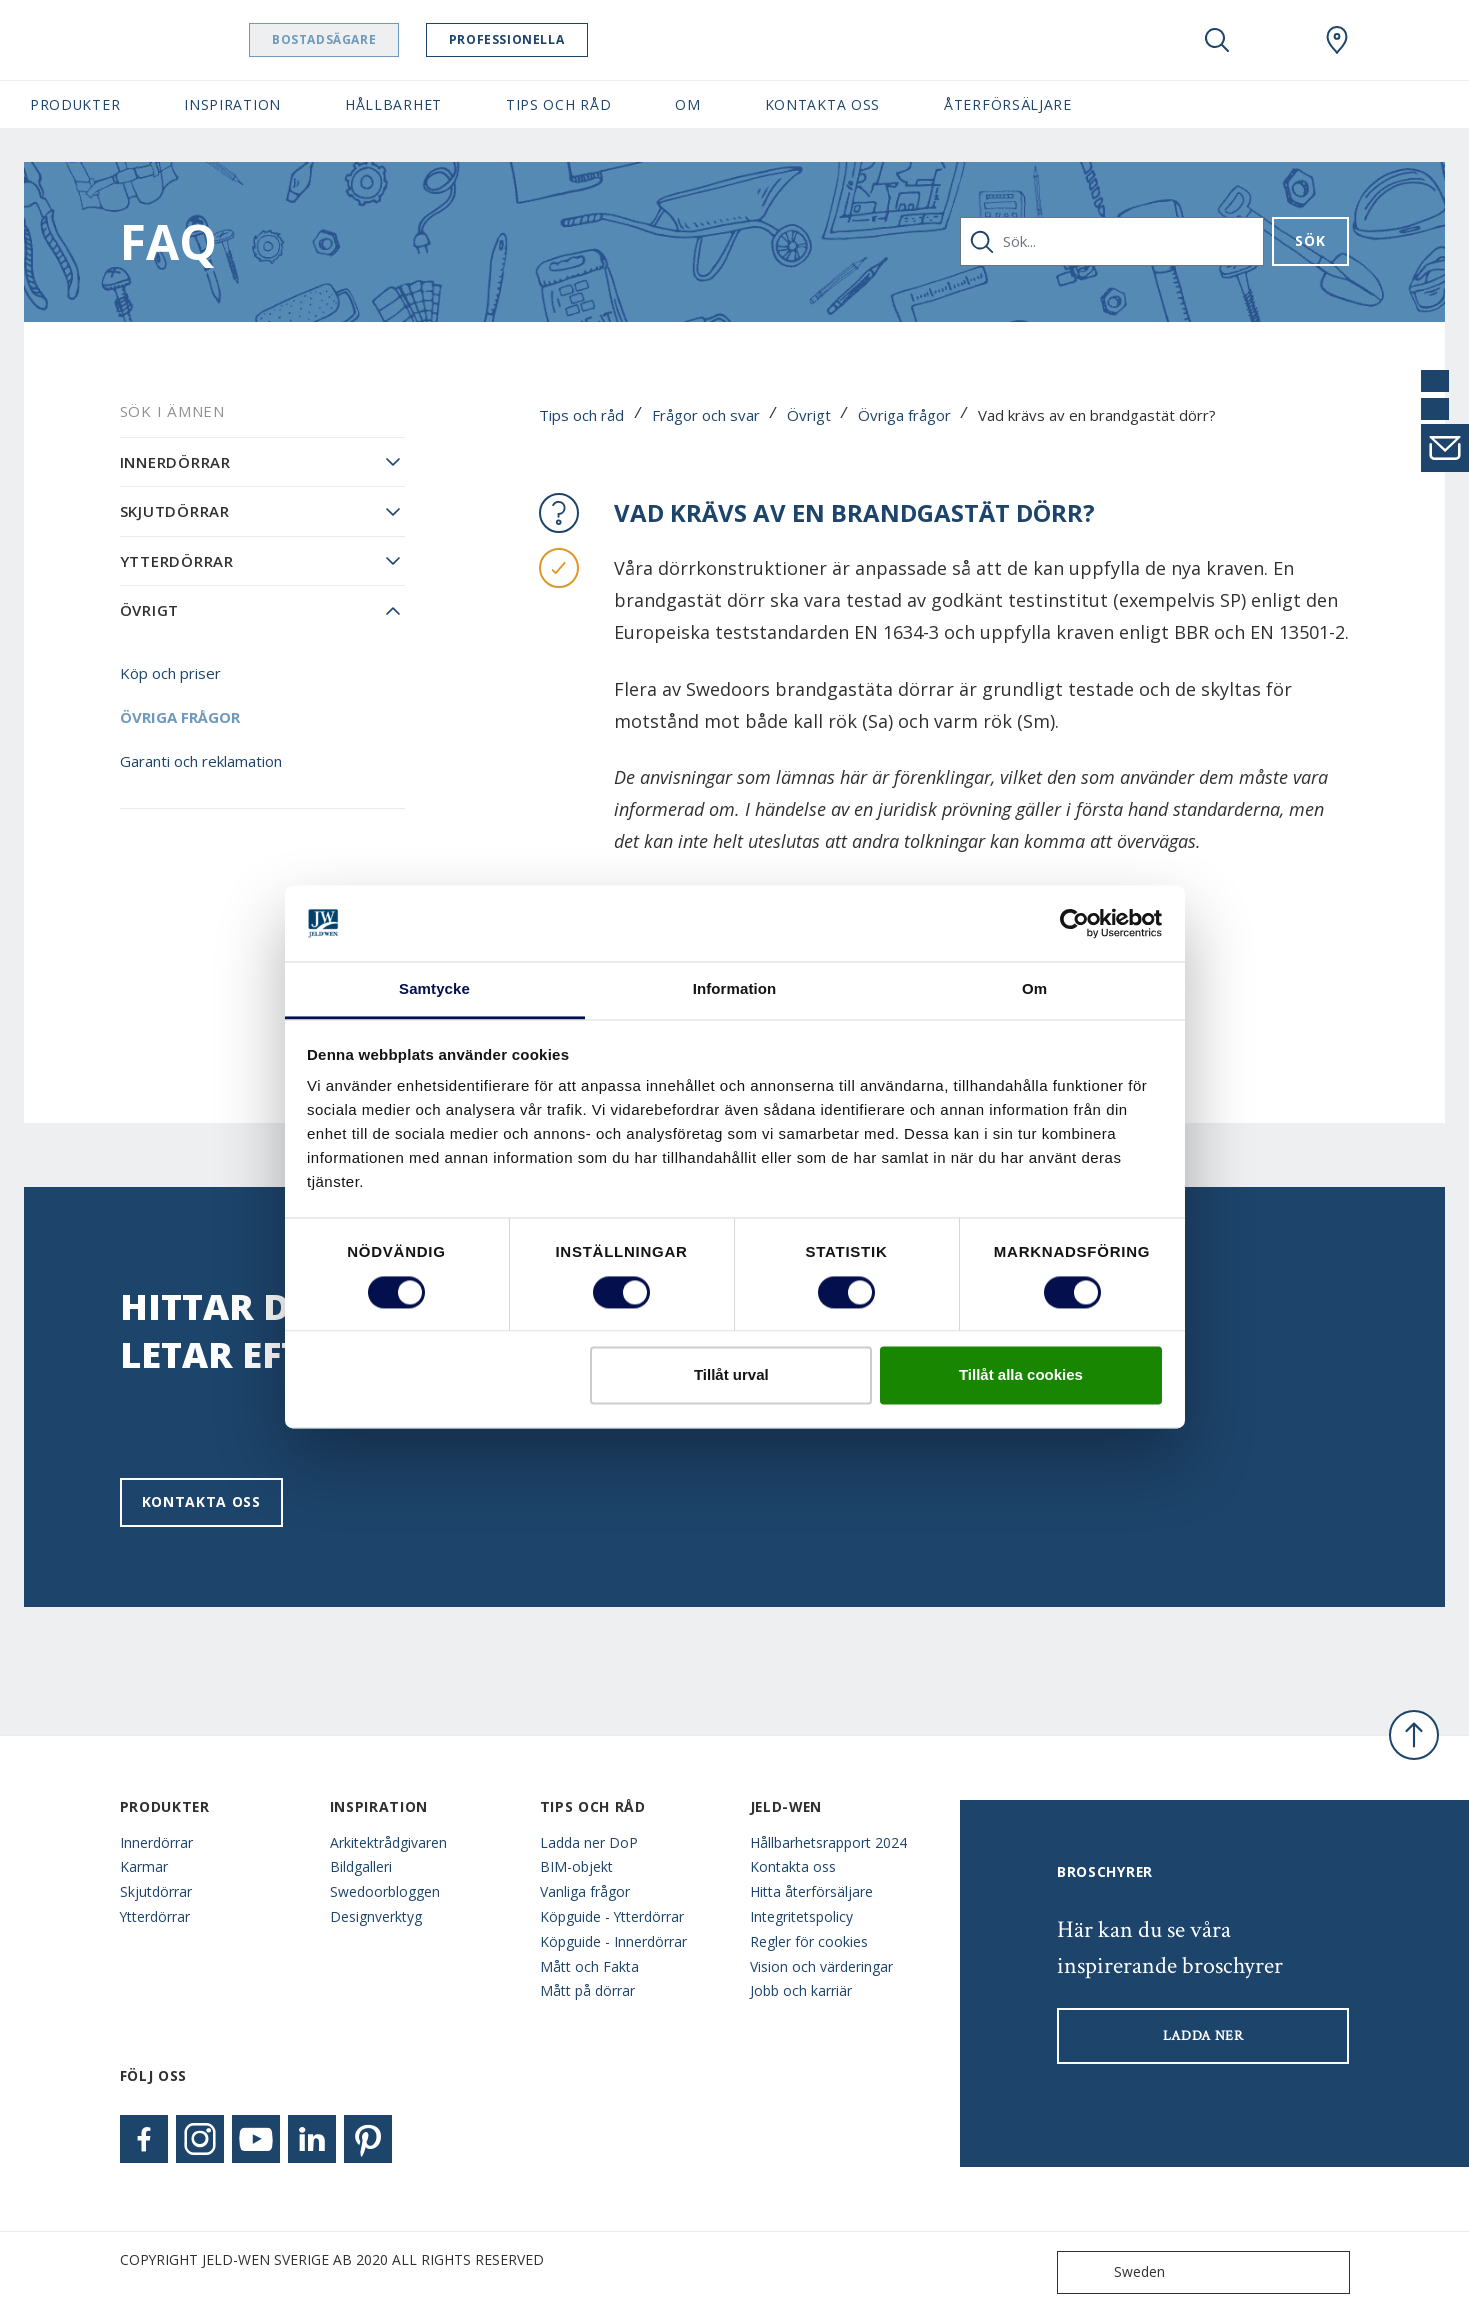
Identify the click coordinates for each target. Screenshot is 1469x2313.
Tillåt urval (731, 1375)
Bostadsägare (375, 39)
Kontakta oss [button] (822, 104)
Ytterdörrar (177, 561)
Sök (1310, 240)
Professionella (557, 39)
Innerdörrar (175, 462)
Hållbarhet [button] (393, 104)
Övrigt (809, 415)
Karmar (144, 1866)
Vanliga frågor (585, 1891)
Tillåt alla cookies (1021, 1375)
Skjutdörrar (175, 511)
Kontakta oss (201, 1501)
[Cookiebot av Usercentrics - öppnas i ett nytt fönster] (1074, 923)
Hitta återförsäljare (811, 1891)
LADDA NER (1203, 2036)
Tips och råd (581, 415)
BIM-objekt (576, 1866)
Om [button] (687, 104)
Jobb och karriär (801, 1990)
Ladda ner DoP (589, 1842)
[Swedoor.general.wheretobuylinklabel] (1337, 40)
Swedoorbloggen (385, 1891)
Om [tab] (1034, 989)
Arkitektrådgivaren (388, 1842)
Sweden (1115, 2272)
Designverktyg (376, 1916)
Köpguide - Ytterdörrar (612, 1916)
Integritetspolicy (801, 1916)
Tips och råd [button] (558, 104)
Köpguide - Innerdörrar (613, 1941)
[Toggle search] (1217, 40)
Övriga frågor (904, 415)
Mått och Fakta (589, 1966)
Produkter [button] (75, 104)
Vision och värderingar (821, 1966)
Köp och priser (170, 673)
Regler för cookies (809, 1941)
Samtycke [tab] (434, 989)
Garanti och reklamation (201, 761)
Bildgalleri (361, 1866)
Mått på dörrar (587, 1990)
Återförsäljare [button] (1008, 104)
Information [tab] (735, 989)
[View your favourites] (1277, 40)
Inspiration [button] (232, 104)
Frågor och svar (706, 415)
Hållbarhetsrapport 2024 (828, 1842)
